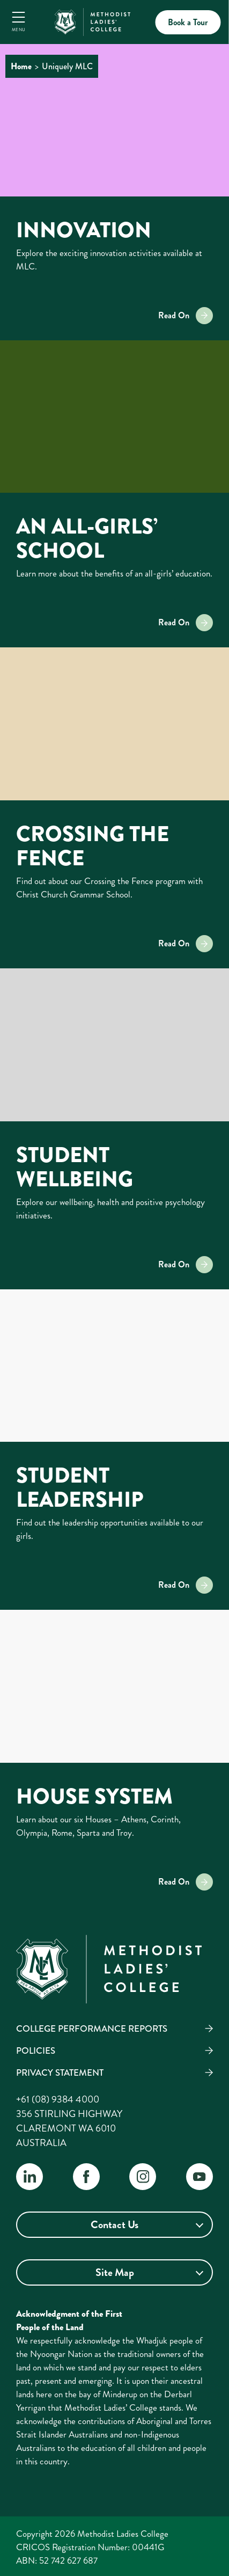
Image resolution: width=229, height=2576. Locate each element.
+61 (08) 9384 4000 (57, 2099)
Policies (35, 2050)
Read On (185, 315)
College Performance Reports (91, 2028)
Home (21, 66)
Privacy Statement (60, 2072)
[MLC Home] (92, 20)
